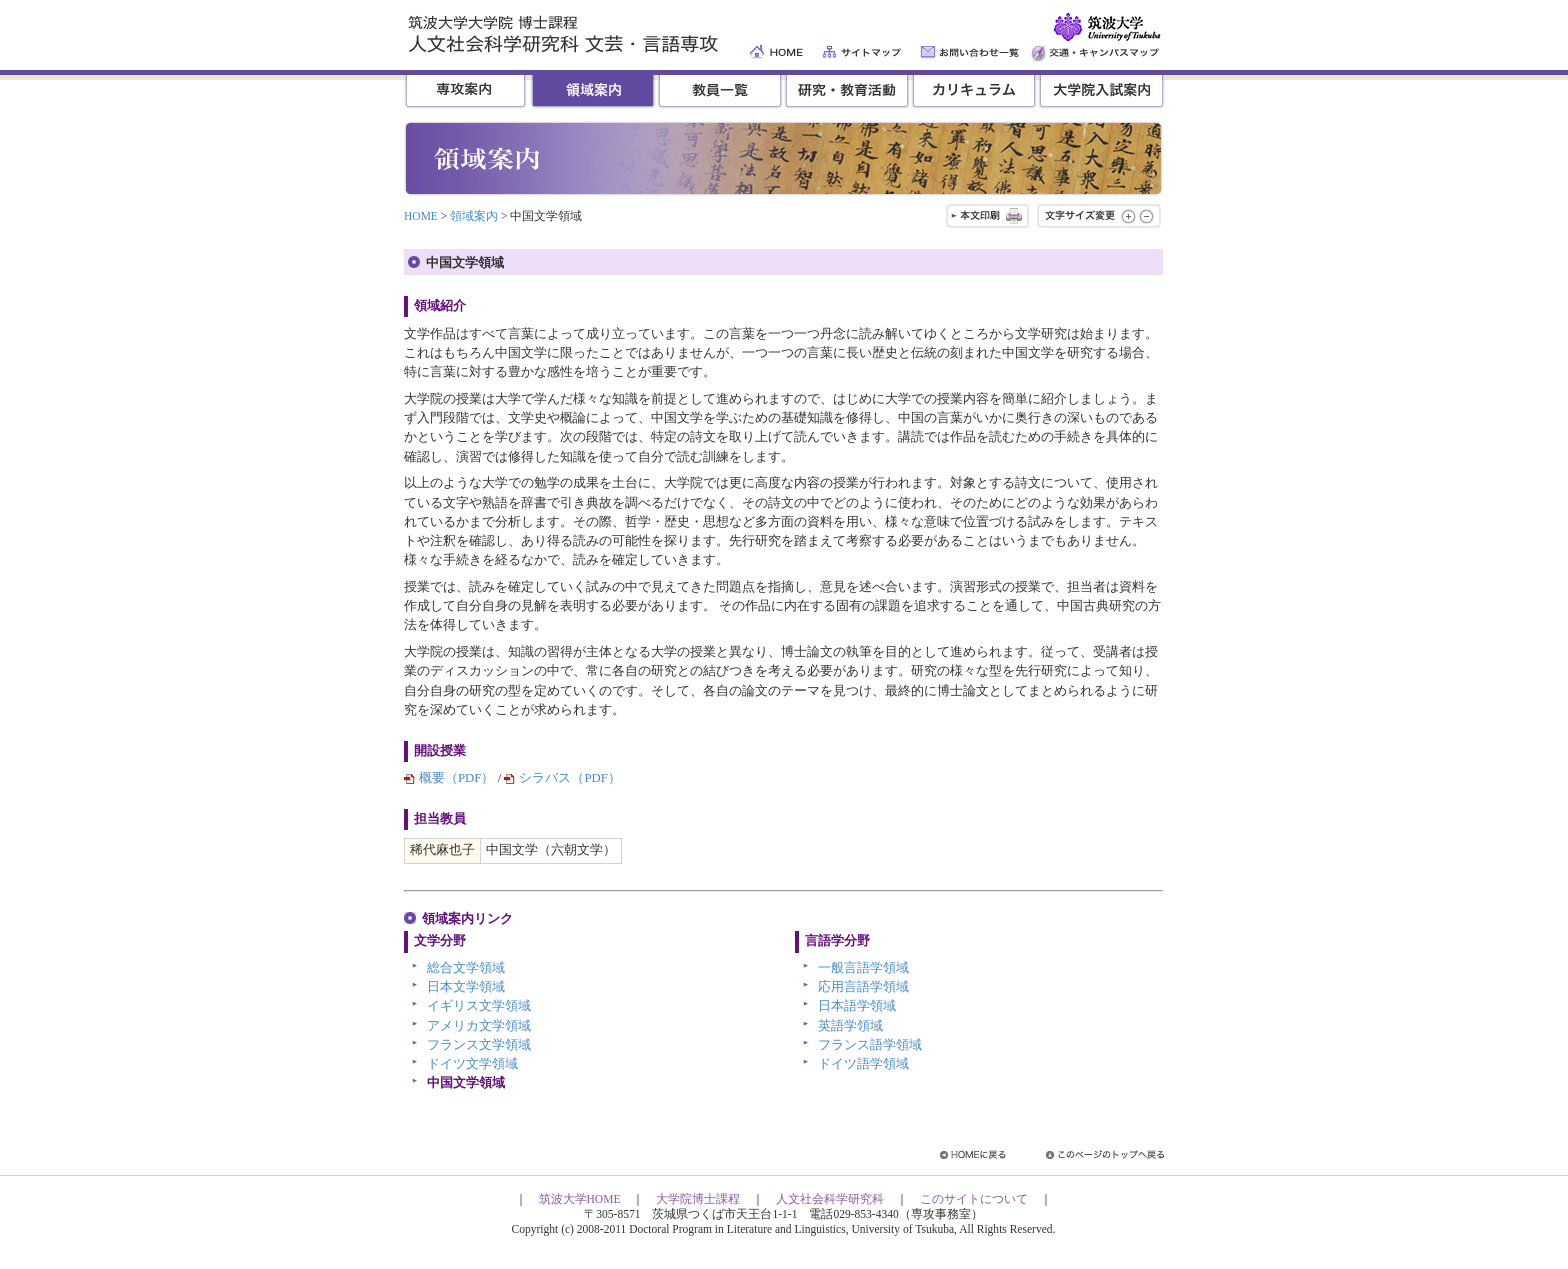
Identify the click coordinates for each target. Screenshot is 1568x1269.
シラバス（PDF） (569, 778)
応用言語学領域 (863, 987)
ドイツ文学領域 (472, 1064)
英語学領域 (850, 1026)
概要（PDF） (456, 778)
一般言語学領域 (863, 968)
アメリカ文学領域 (479, 1026)
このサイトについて (974, 1199)
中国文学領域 (466, 1083)
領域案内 (474, 216)
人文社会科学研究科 (830, 1199)
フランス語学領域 (870, 1045)
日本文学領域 (466, 987)
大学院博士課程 (698, 1199)
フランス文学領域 (479, 1045)
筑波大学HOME (580, 1199)
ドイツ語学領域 (863, 1064)
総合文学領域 (466, 968)
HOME (421, 216)
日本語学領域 (857, 1006)
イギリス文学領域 (479, 1006)
